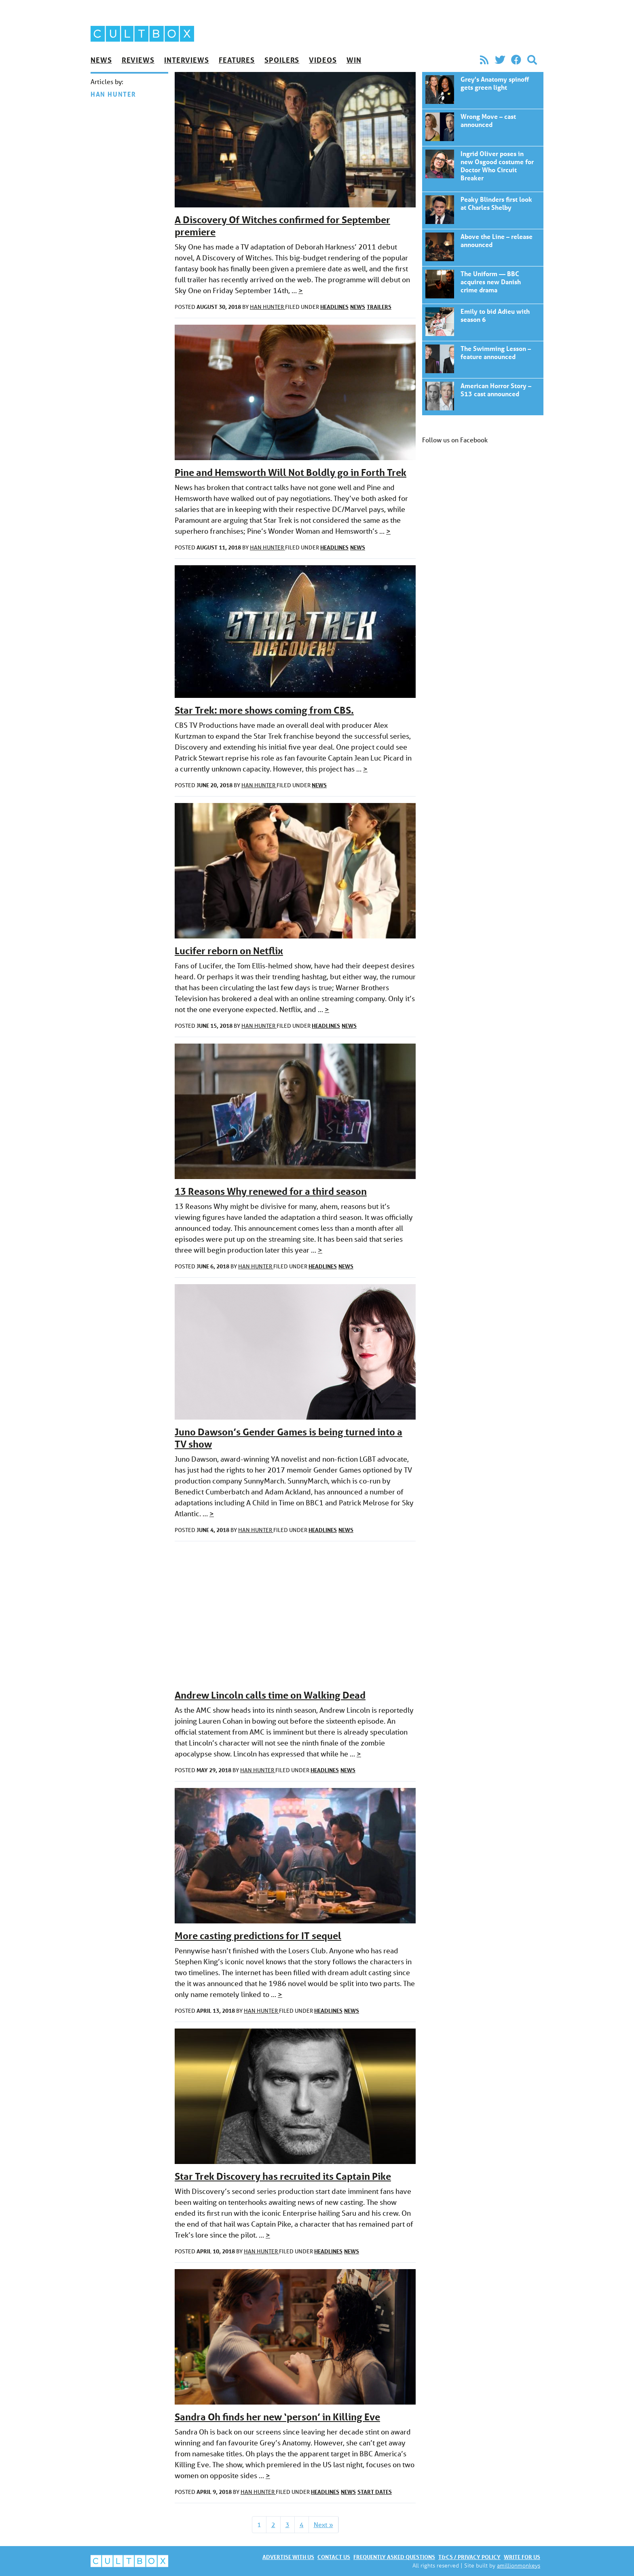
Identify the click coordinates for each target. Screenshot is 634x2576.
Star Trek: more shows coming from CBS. (264, 710)
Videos (322, 59)
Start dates (374, 2492)
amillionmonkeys (518, 2565)
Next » (323, 2524)
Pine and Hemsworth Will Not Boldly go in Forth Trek (290, 472)
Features (237, 59)
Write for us (522, 2557)
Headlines (334, 307)
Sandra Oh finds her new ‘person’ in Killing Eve (277, 2417)
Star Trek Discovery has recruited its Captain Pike (283, 2176)
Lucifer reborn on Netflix (229, 951)
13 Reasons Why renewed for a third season (271, 1191)
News (101, 59)
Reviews (138, 59)
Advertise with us (288, 2557)
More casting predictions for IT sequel (258, 1936)
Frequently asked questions (394, 2557)
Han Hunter (267, 307)
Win (354, 59)
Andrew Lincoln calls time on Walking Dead (270, 1695)
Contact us (333, 2557)
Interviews (186, 59)
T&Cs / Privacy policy (469, 2557)
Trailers (379, 307)
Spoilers (281, 59)
